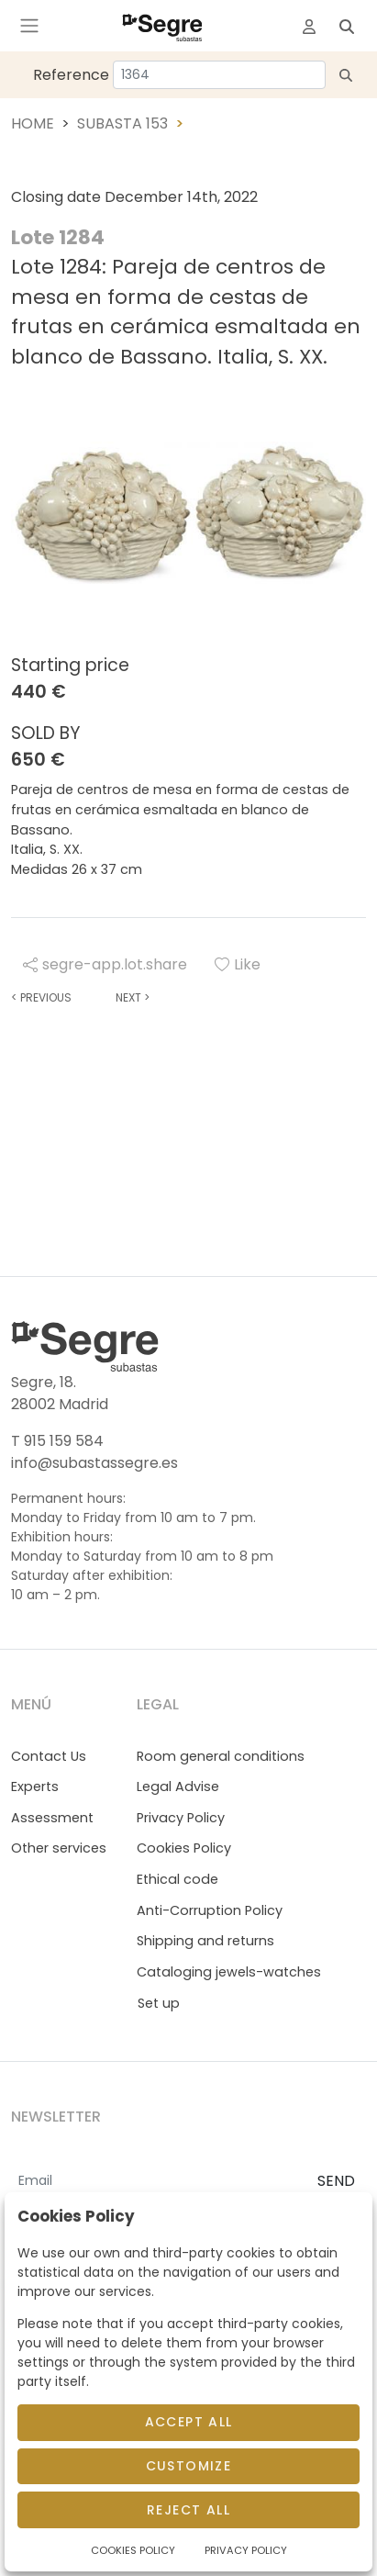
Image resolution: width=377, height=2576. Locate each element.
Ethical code (177, 1879)
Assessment (52, 1818)
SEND (336, 2180)
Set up (159, 2003)
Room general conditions (221, 1756)
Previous (41, 997)
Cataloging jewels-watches (229, 1972)
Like (238, 964)
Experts (35, 1786)
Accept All (189, 2422)
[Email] (157, 2182)
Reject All (188, 2510)
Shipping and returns (205, 1941)
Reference (71, 74)
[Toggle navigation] (29, 25)
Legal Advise (178, 1786)
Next (133, 997)
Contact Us (48, 1756)
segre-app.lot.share (105, 964)
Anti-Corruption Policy (210, 1910)
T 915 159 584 (57, 1440)
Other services (58, 1848)
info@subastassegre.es (94, 1462)
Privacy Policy (181, 1818)
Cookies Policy (184, 1848)
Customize (189, 2466)
